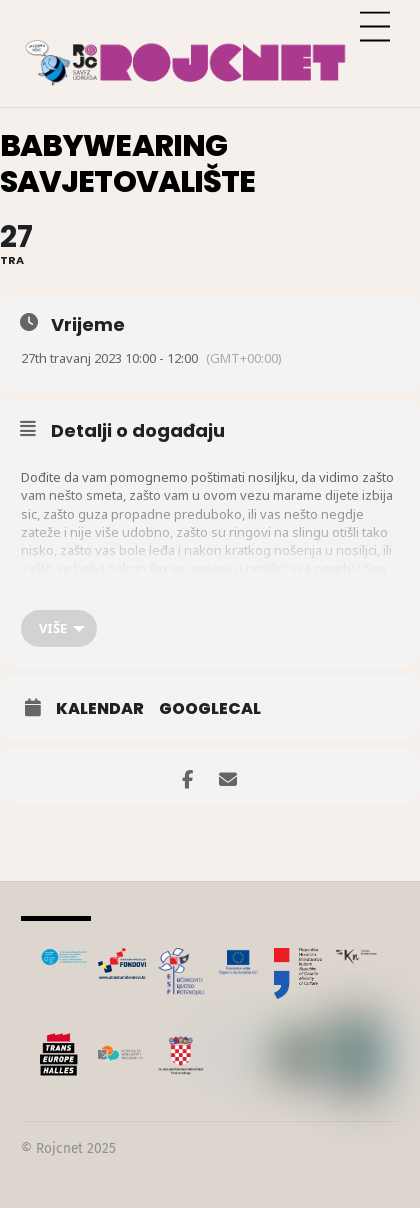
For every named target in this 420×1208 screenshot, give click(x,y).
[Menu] (375, 27)
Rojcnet (59, 1148)
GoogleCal (210, 709)
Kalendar (100, 709)
